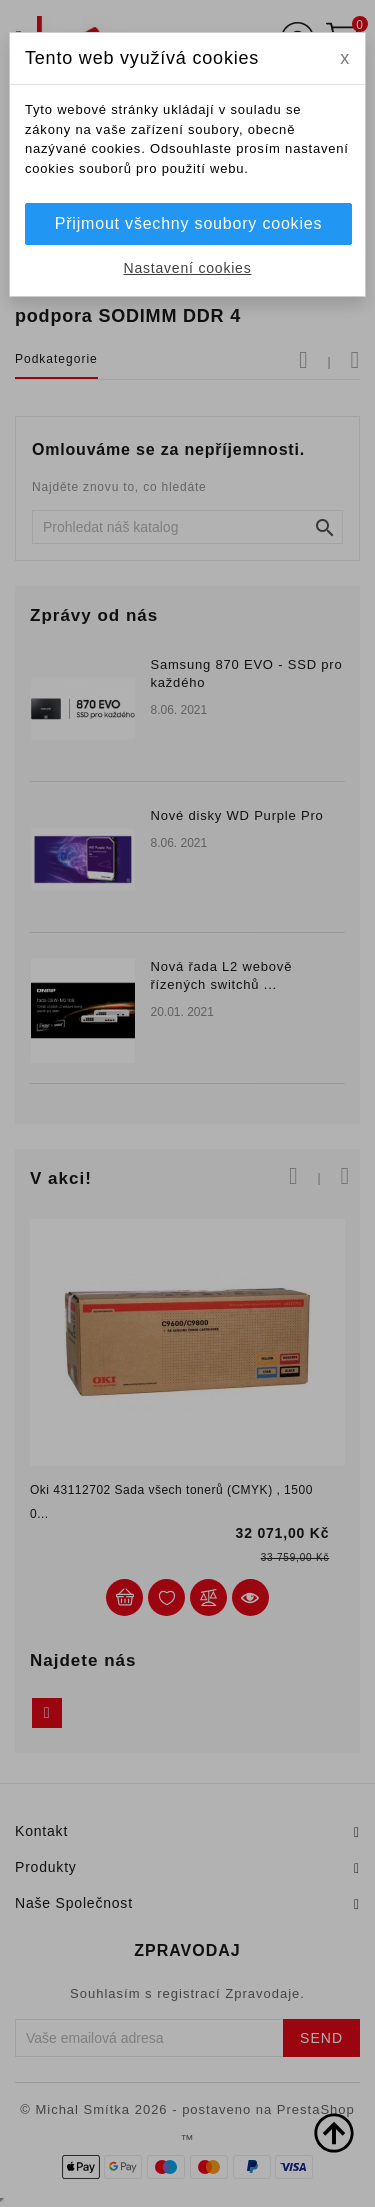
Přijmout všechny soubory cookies (188, 223)
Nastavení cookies (188, 268)
